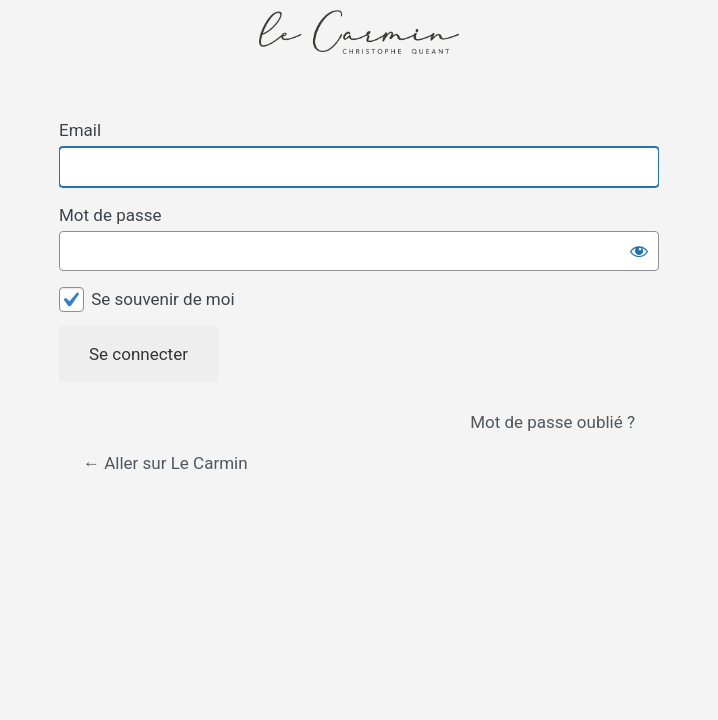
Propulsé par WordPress (359, 52)
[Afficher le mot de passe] (639, 251)
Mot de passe (110, 215)
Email (80, 130)
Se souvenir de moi (162, 299)
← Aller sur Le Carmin (165, 463)
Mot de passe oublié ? (552, 422)
